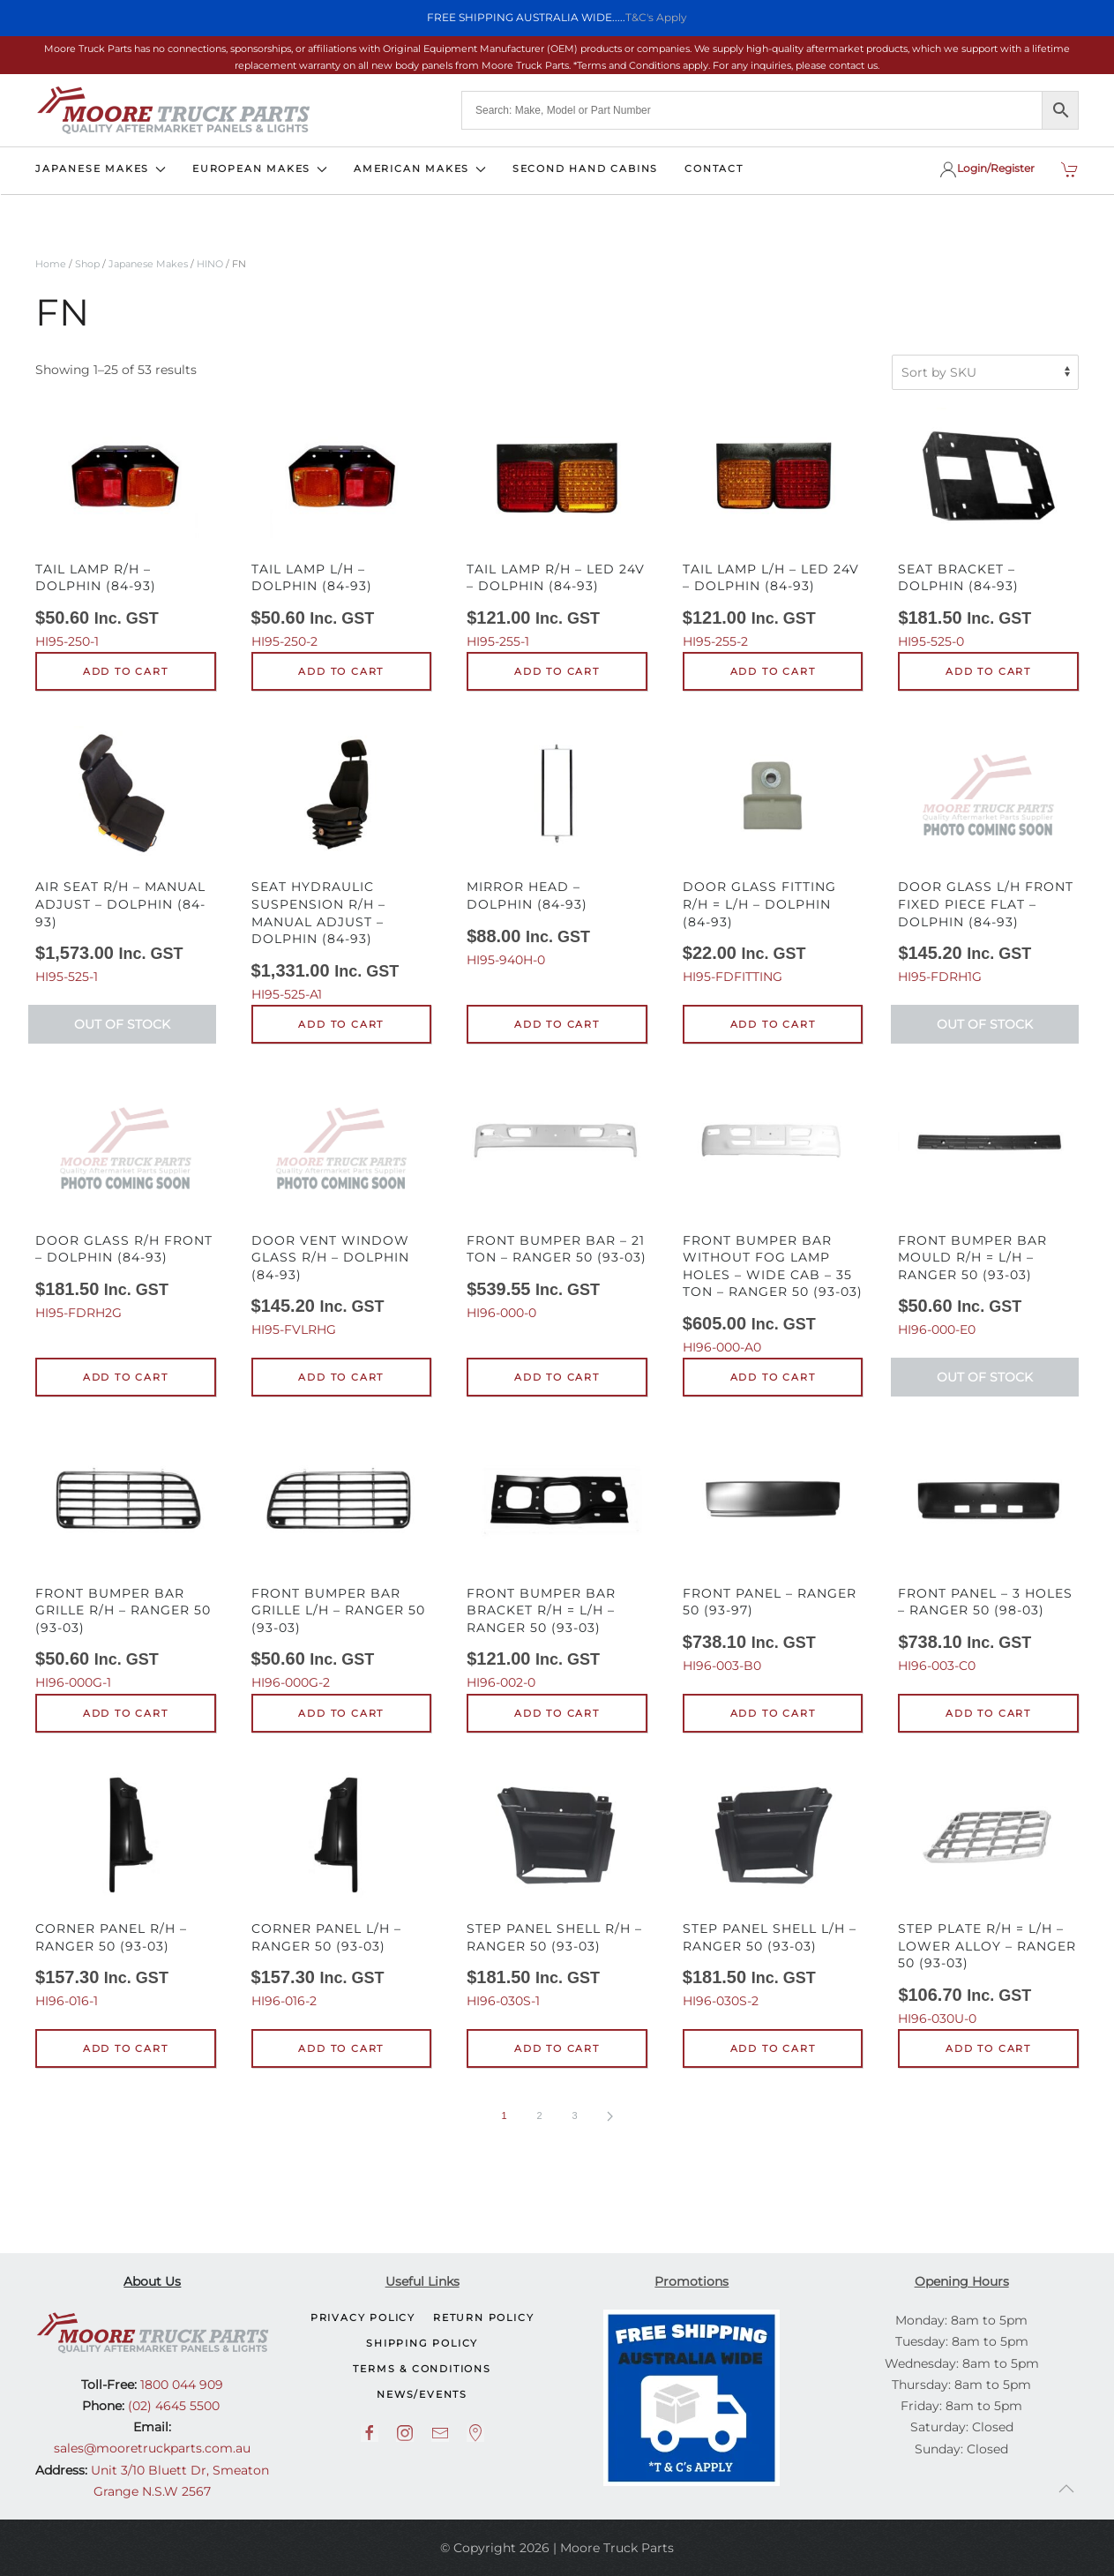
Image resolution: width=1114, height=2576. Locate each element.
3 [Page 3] (574, 2115)
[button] (1066, 2488)
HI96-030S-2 (773, 1889)
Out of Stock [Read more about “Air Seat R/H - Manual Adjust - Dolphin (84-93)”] (122, 1024)
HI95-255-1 (557, 528)
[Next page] (610, 2116)
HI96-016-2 (341, 1889)
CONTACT (714, 168)
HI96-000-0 (557, 1200)
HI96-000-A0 (773, 1217)
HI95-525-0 (988, 528)
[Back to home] (172, 110)
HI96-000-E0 (988, 1208)
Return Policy (483, 2317)
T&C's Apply (656, 17)
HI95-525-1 (125, 855)
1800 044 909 (180, 2385)
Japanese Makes (148, 264)
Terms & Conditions (421, 2369)
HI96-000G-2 (341, 1561)
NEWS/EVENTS (422, 2394)
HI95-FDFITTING (773, 855)
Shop (87, 264)
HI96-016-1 (125, 1889)
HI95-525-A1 (341, 864)
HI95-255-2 (773, 528)
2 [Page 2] (539, 2115)
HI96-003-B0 (773, 1553)
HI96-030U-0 (988, 1897)
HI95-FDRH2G (125, 1200)
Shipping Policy (422, 2343)
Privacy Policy (362, 2317)
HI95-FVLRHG (341, 1208)
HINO (210, 264)
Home (50, 264)
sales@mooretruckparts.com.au (152, 2448)
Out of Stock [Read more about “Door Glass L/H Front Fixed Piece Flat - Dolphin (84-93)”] (985, 1024)
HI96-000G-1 (125, 1561)
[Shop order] (985, 372)
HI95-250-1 (125, 528)
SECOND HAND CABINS (585, 168)
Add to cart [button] (125, 671)
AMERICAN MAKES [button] (420, 168)
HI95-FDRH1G (988, 855)
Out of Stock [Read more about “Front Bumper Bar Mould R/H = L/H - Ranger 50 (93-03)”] (985, 1377)
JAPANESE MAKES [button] (100, 168)
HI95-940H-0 (557, 847)
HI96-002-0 (557, 1561)
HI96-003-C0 (988, 1553)
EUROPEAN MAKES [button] (259, 168)
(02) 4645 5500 (172, 2406)
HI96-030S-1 (557, 1889)
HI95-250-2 (341, 528)
